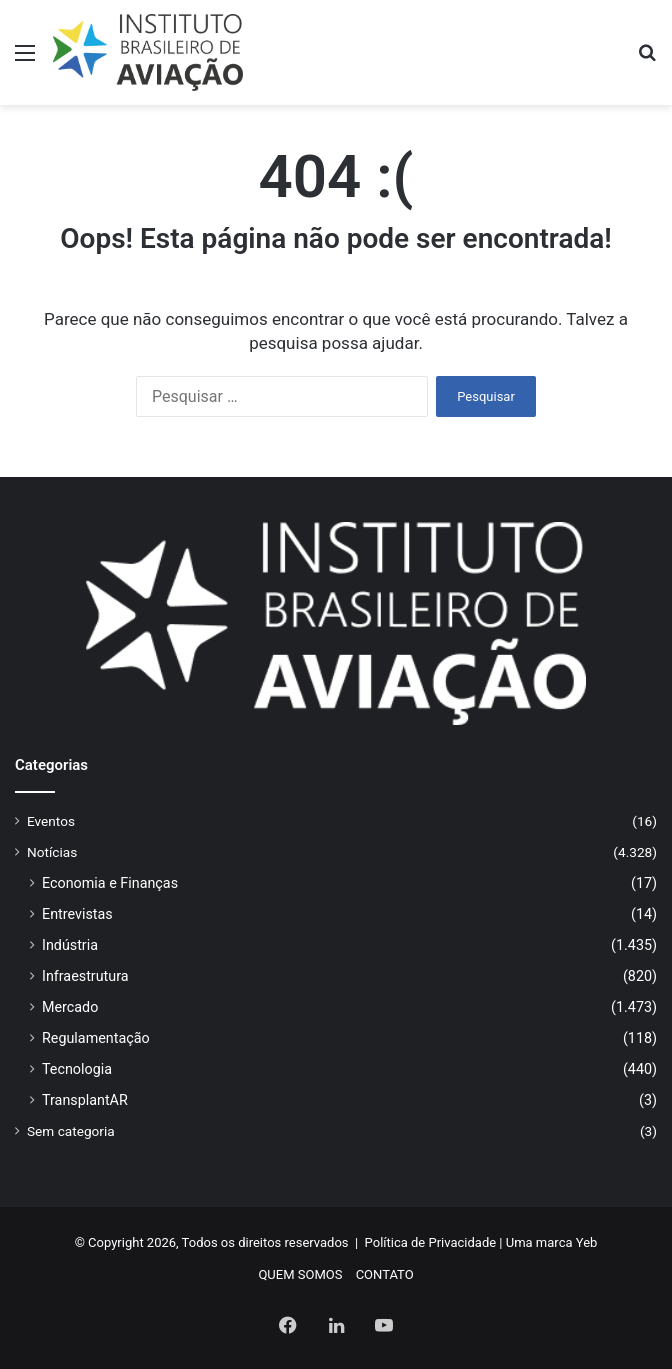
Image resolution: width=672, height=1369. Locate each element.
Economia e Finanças (110, 883)
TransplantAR (85, 1100)
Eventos (51, 821)
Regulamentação (96, 1038)
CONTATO (385, 1274)
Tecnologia (77, 1069)
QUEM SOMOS (300, 1274)
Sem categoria (71, 1131)
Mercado (70, 1007)
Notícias (52, 852)
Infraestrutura (85, 976)
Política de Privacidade (431, 1242)
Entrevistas (77, 914)
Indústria (70, 945)
